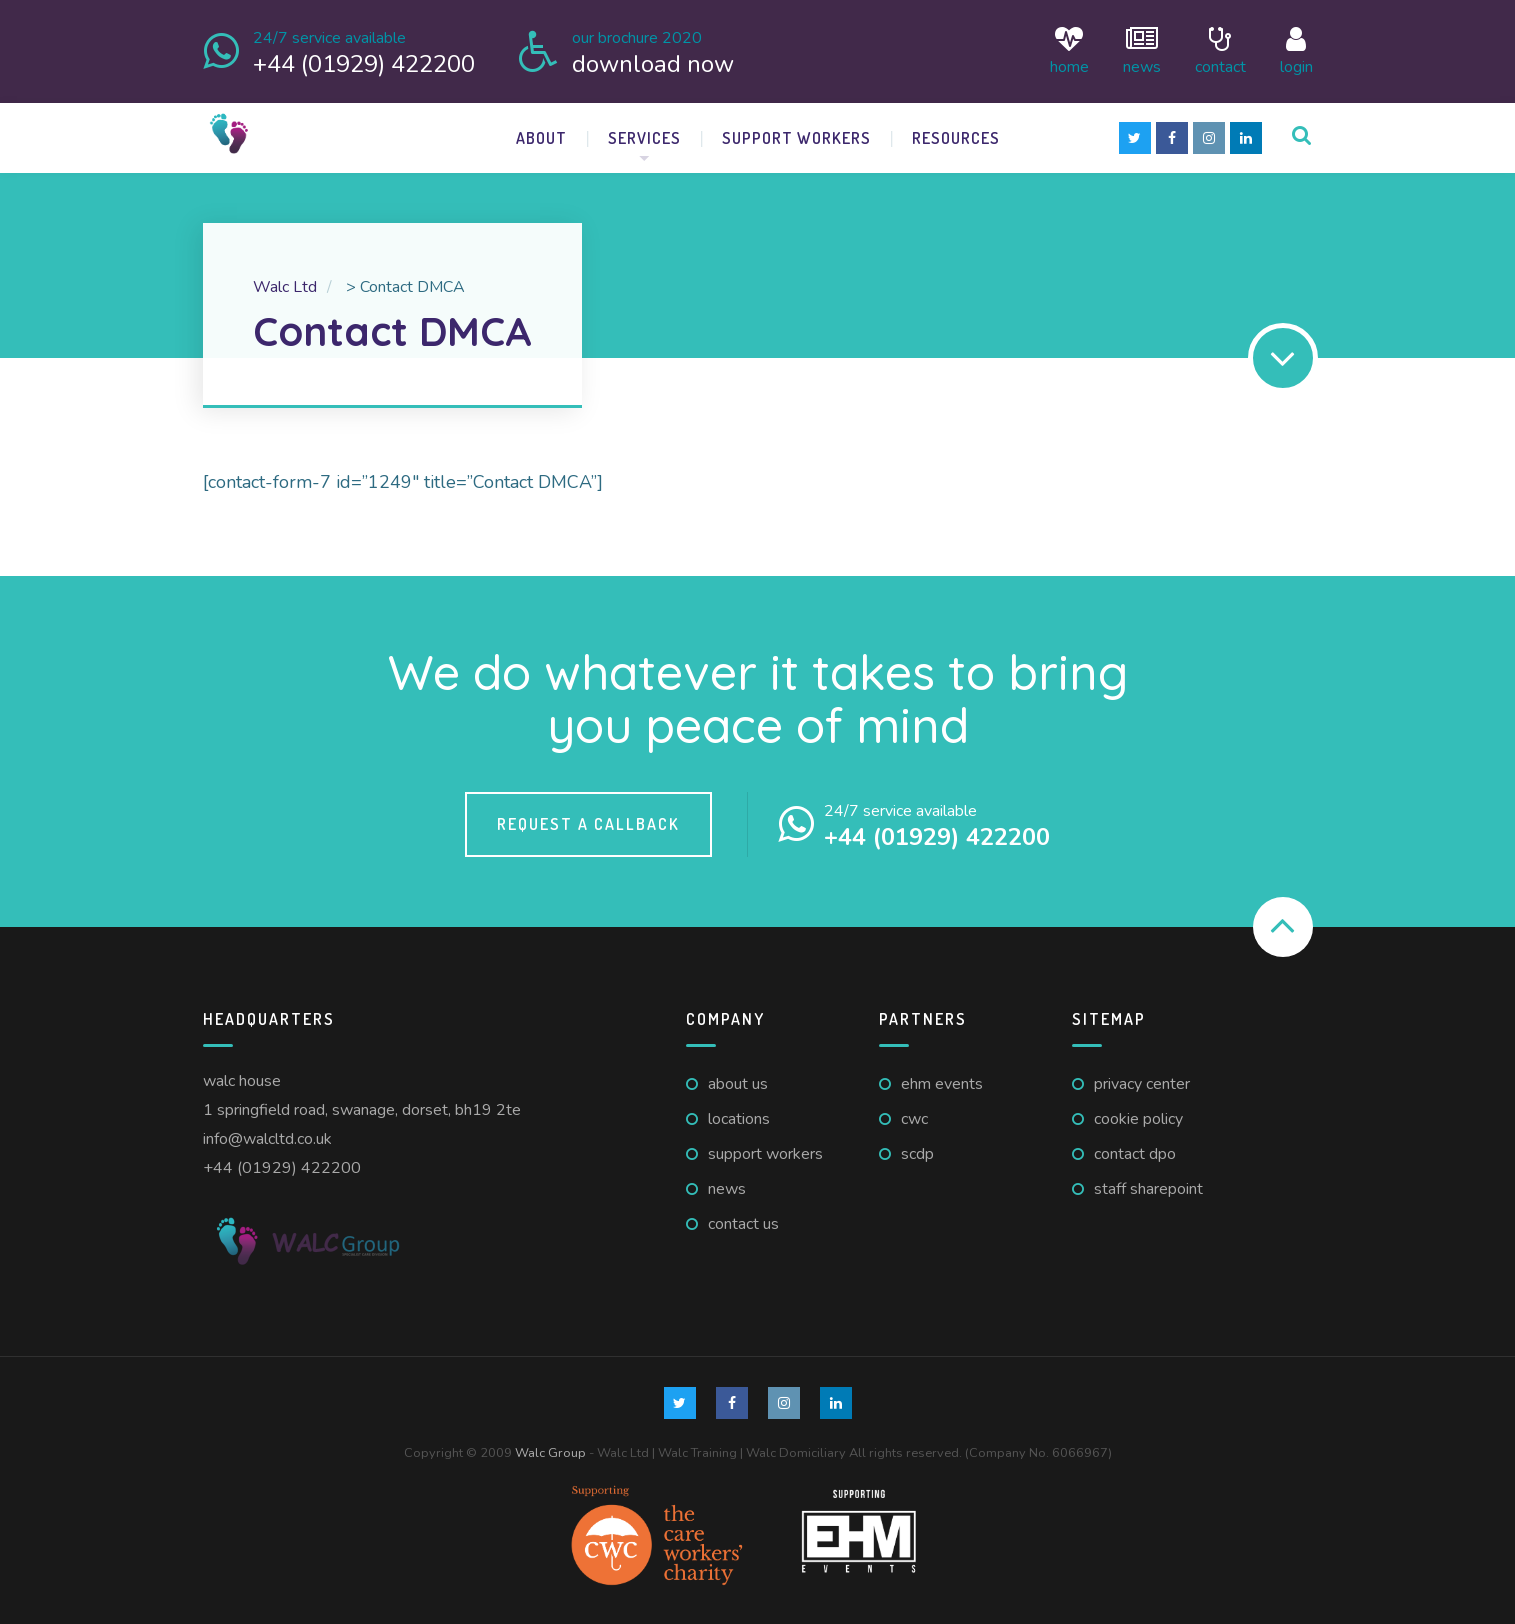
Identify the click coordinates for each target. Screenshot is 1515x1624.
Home (1069, 49)
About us (738, 1081)
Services (644, 134)
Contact (1220, 49)
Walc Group (550, 1449)
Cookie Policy (1138, 1115)
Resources (956, 134)
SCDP (917, 1150)
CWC (914, 1115)
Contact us (743, 1220)
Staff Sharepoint (1148, 1185)
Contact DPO (1135, 1150)
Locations (739, 1115)
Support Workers (796, 134)
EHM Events (942, 1081)
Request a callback (588, 820)
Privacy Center (1142, 1081)
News (1142, 49)
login (1296, 49)
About (541, 134)
